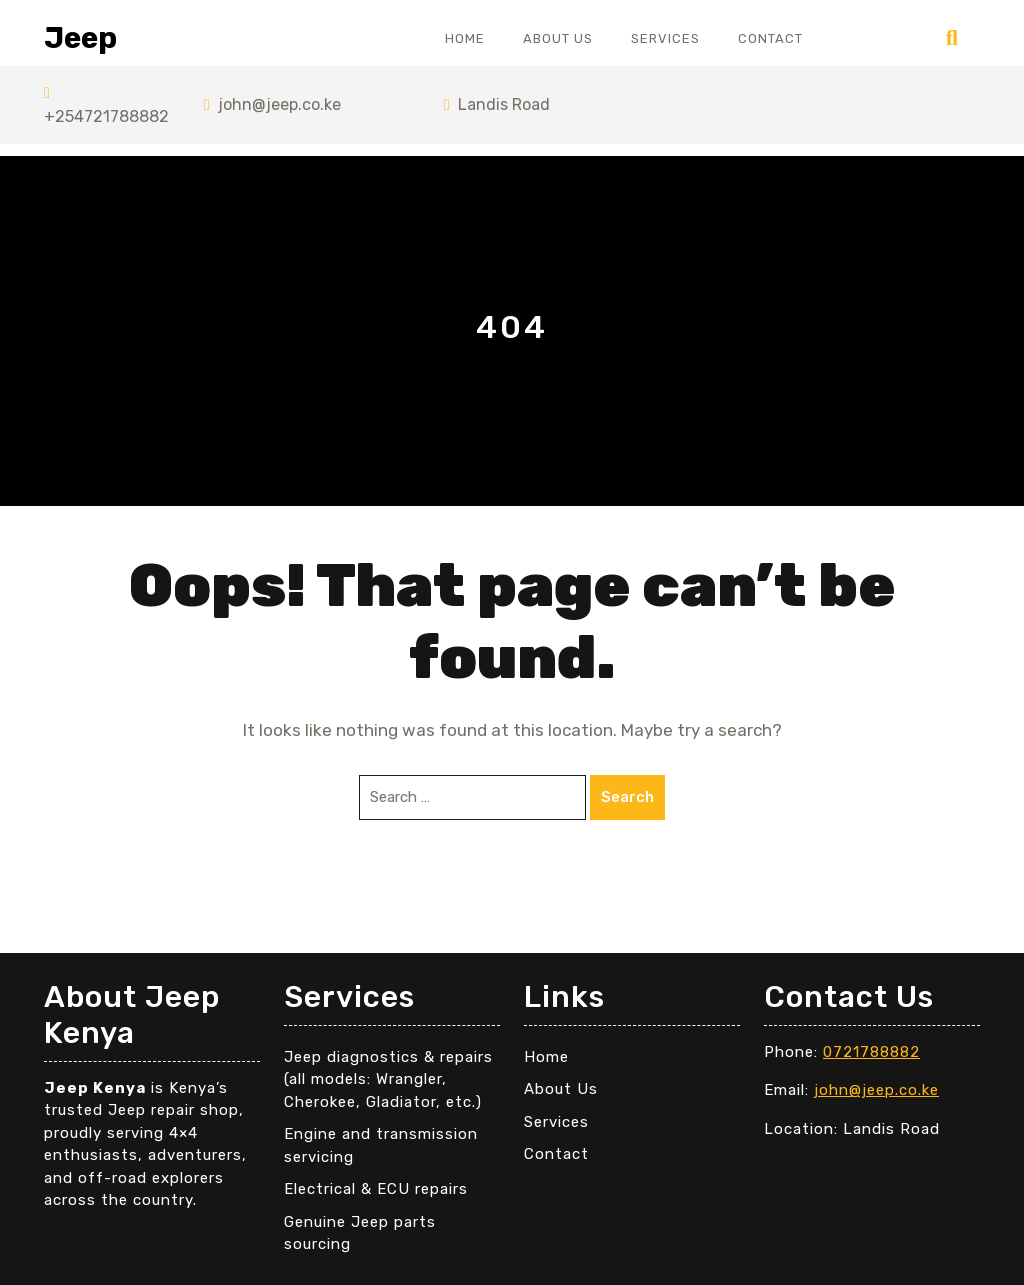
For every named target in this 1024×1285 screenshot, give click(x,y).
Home (465, 38)
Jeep (80, 38)
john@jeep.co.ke (272, 104)
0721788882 (871, 1052)
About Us (558, 38)
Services (665, 38)
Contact (770, 38)
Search (627, 797)
